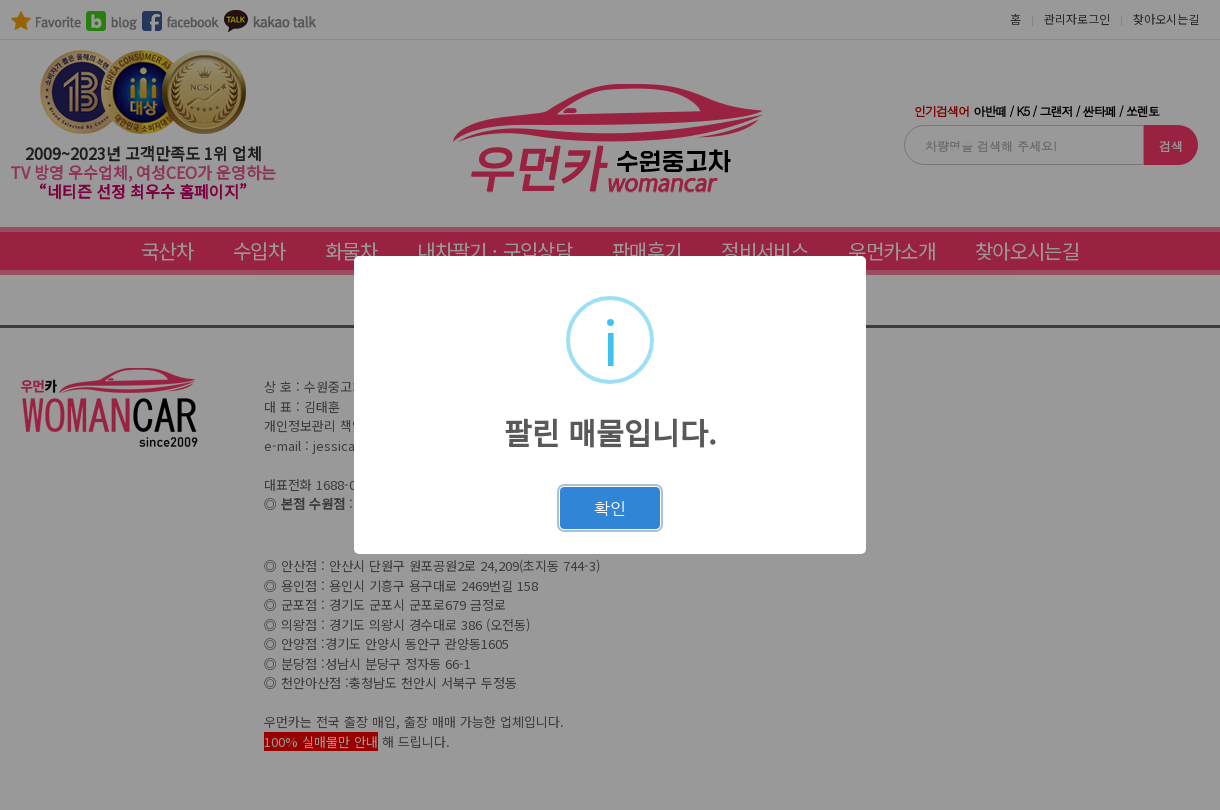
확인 (610, 508)
